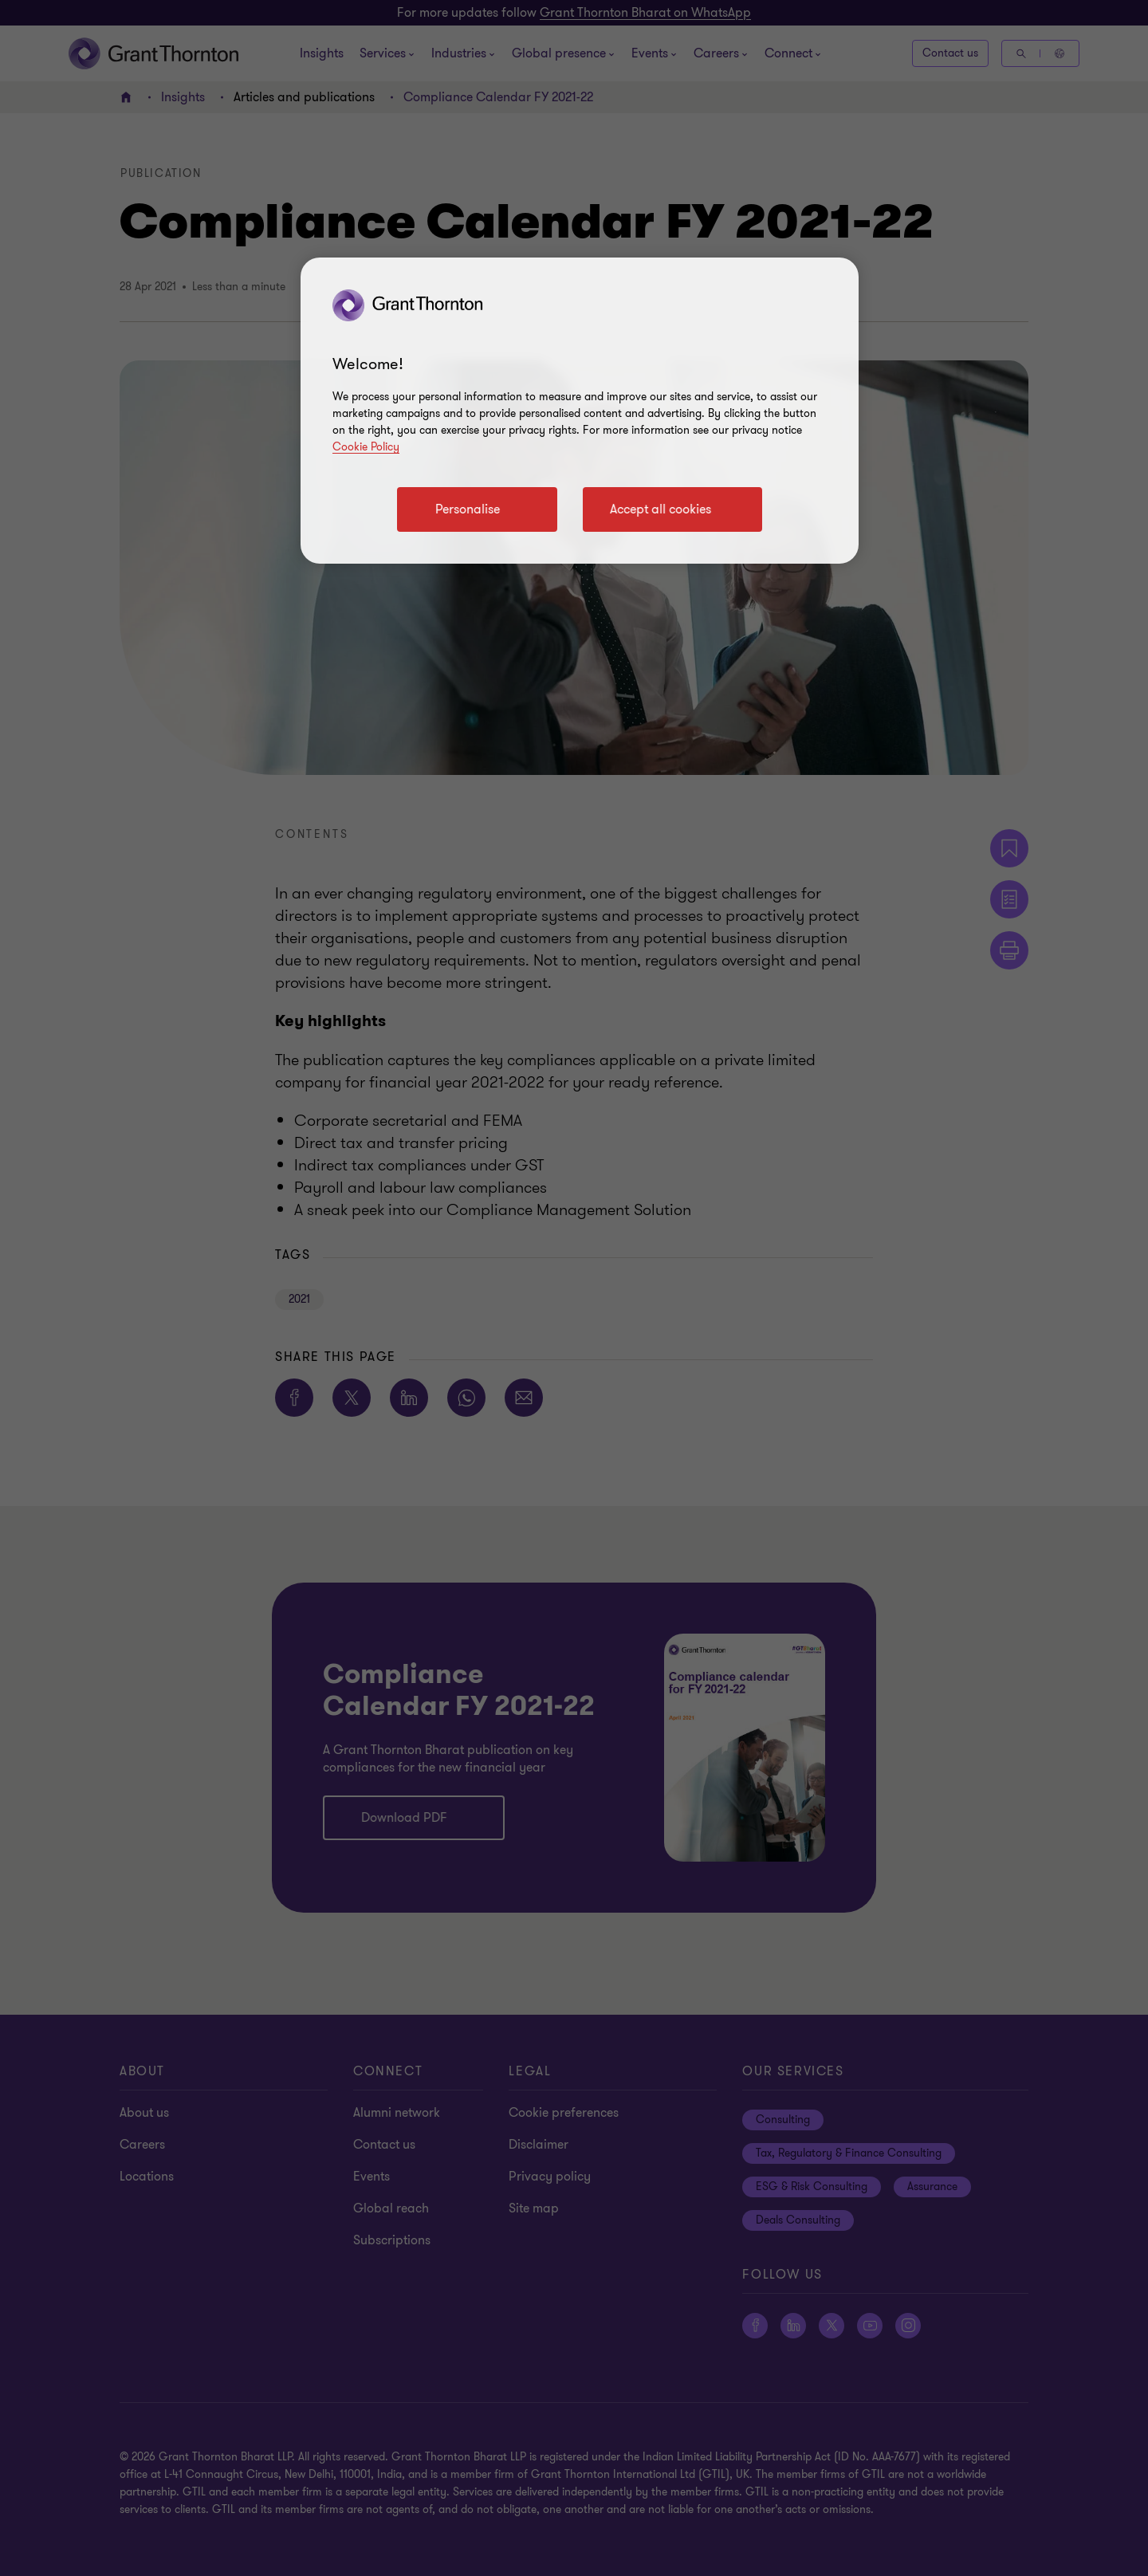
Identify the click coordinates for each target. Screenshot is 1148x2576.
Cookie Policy (365, 446)
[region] (580, 411)
